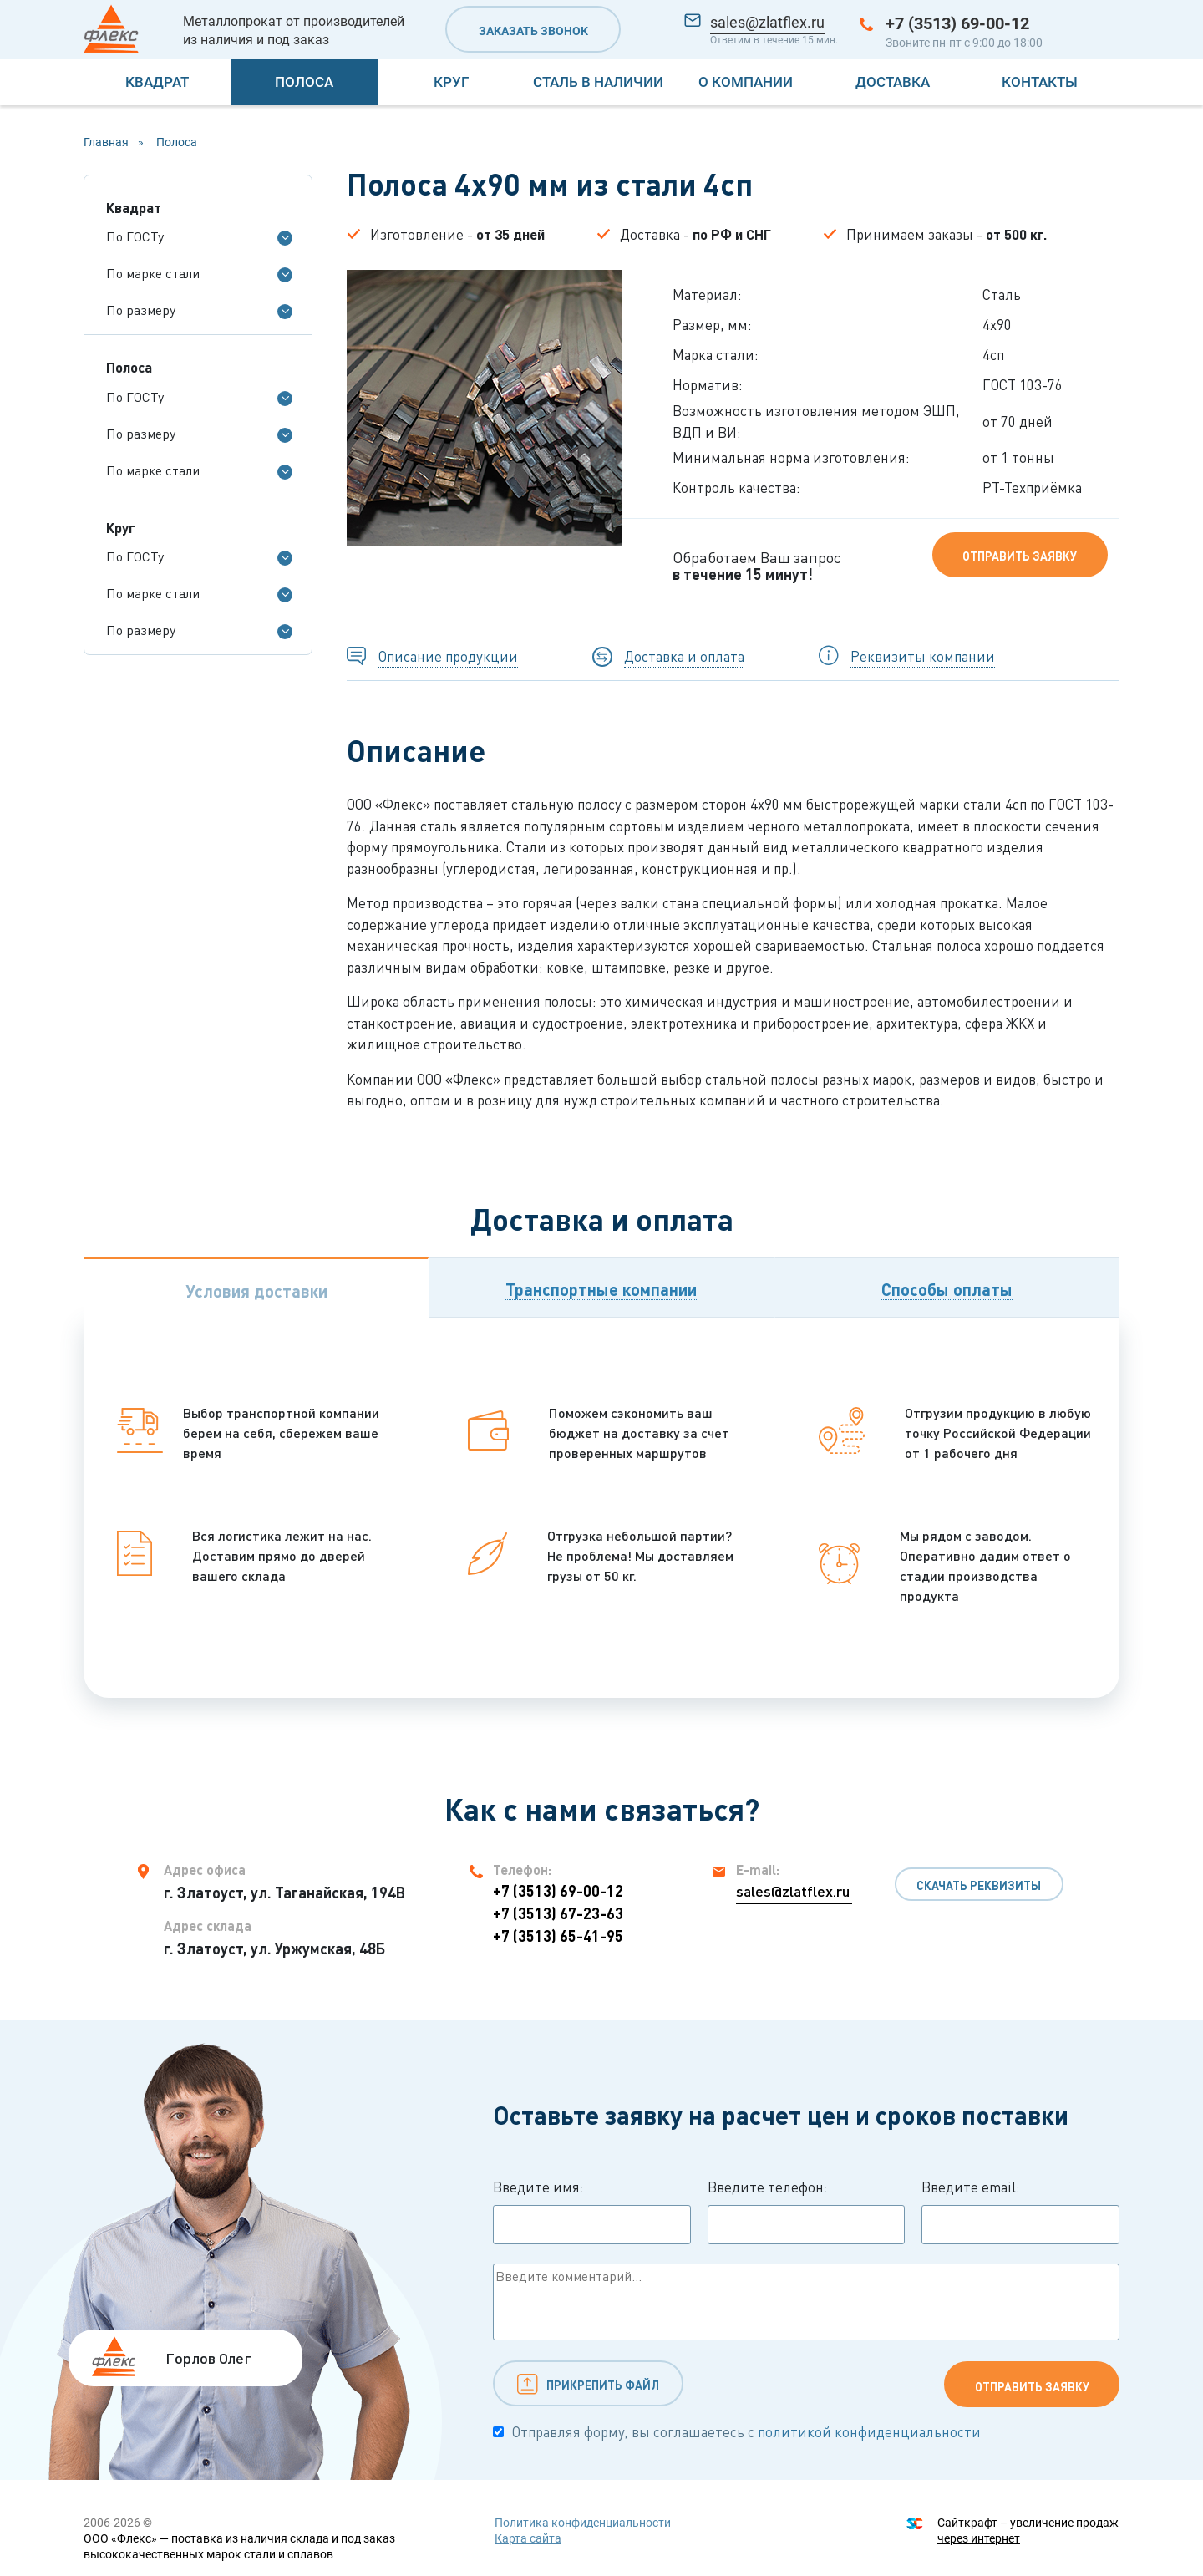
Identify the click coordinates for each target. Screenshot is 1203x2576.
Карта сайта (528, 2538)
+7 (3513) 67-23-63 (558, 1913)
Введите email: (1020, 2211)
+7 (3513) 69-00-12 (957, 23)
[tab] (256, 1287)
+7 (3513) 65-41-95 (558, 1936)
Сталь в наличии (598, 82)
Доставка (892, 82)
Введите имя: (592, 2211)
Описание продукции (448, 656)
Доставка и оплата (684, 656)
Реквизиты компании (922, 656)
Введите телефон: (807, 2211)
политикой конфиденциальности (869, 2432)
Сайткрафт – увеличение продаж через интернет (1028, 2530)
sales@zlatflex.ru (767, 22)
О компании (745, 82)
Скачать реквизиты (978, 1885)
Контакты (1040, 82)
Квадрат (157, 82)
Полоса (304, 82)
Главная (106, 142)
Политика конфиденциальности (583, 2522)
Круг (451, 82)
